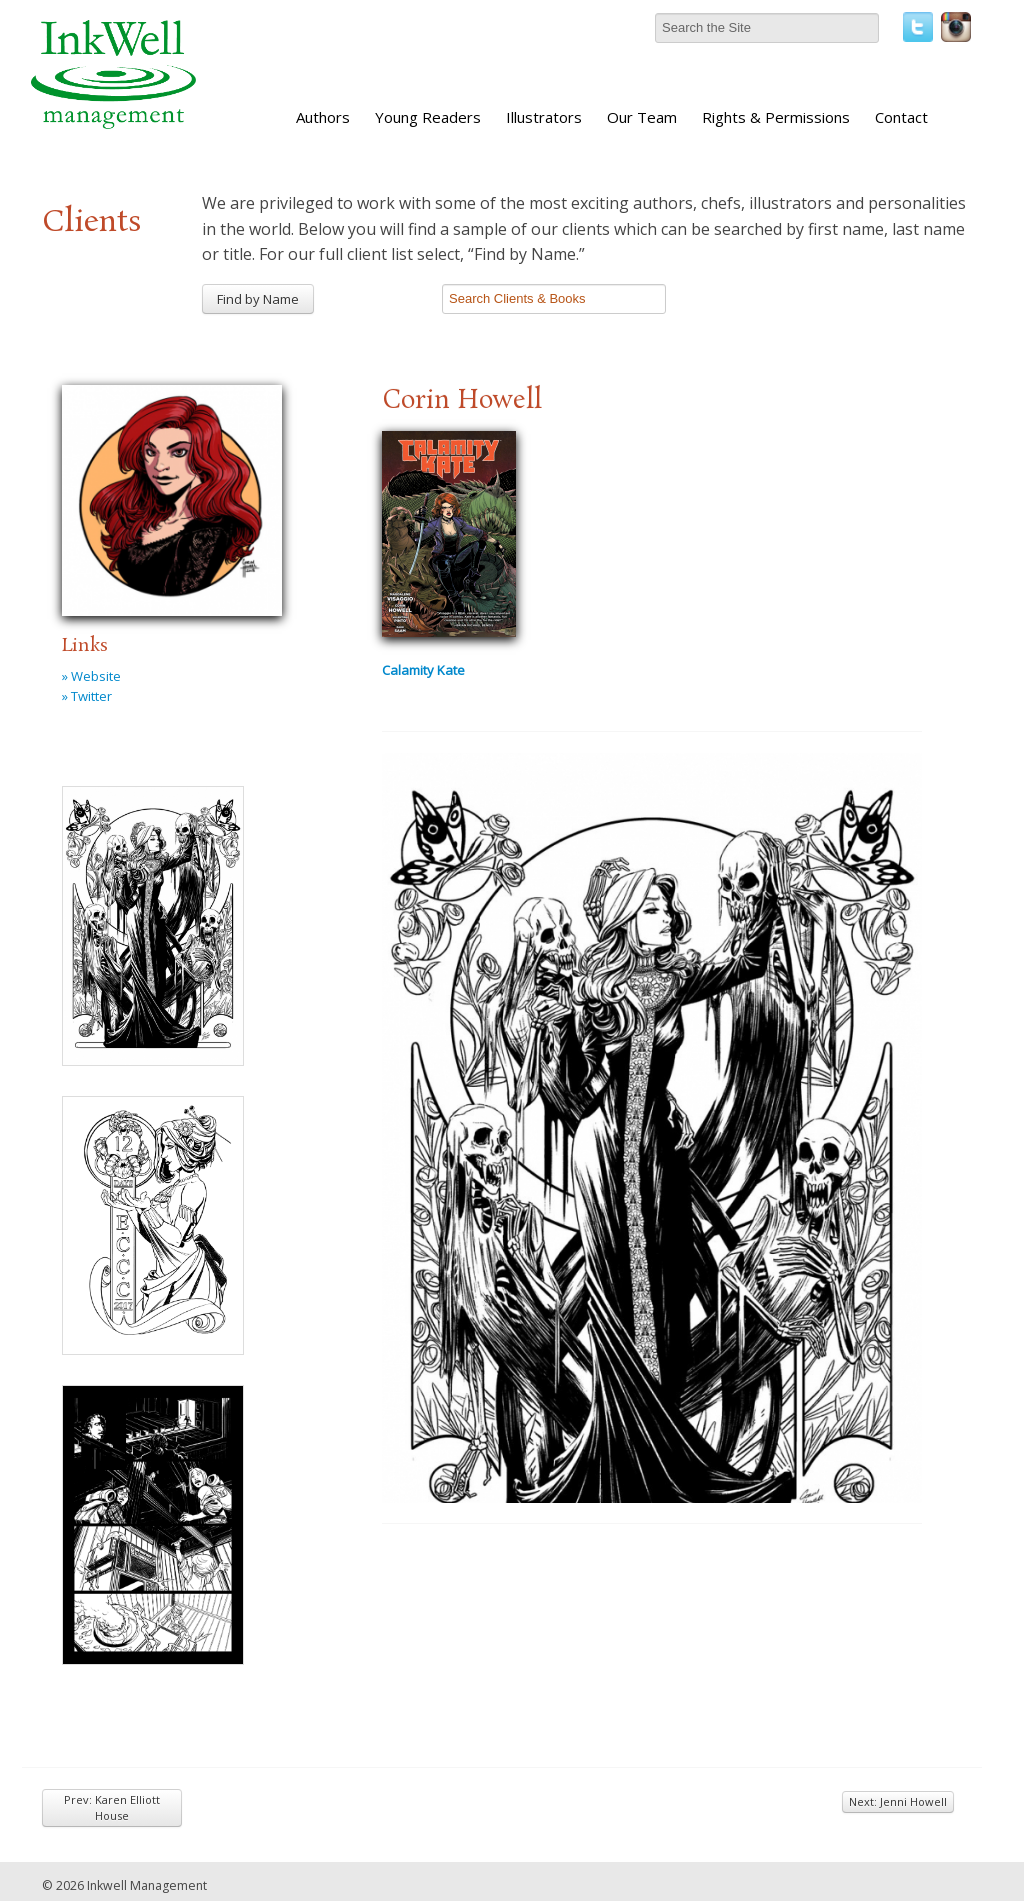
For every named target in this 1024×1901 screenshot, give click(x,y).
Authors (323, 117)
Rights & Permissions (776, 117)
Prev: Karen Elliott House (112, 1807)
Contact (901, 117)
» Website (91, 676)
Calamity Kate (423, 670)
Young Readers (428, 117)
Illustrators (544, 117)
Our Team (642, 117)
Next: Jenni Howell (898, 1801)
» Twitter (87, 696)
